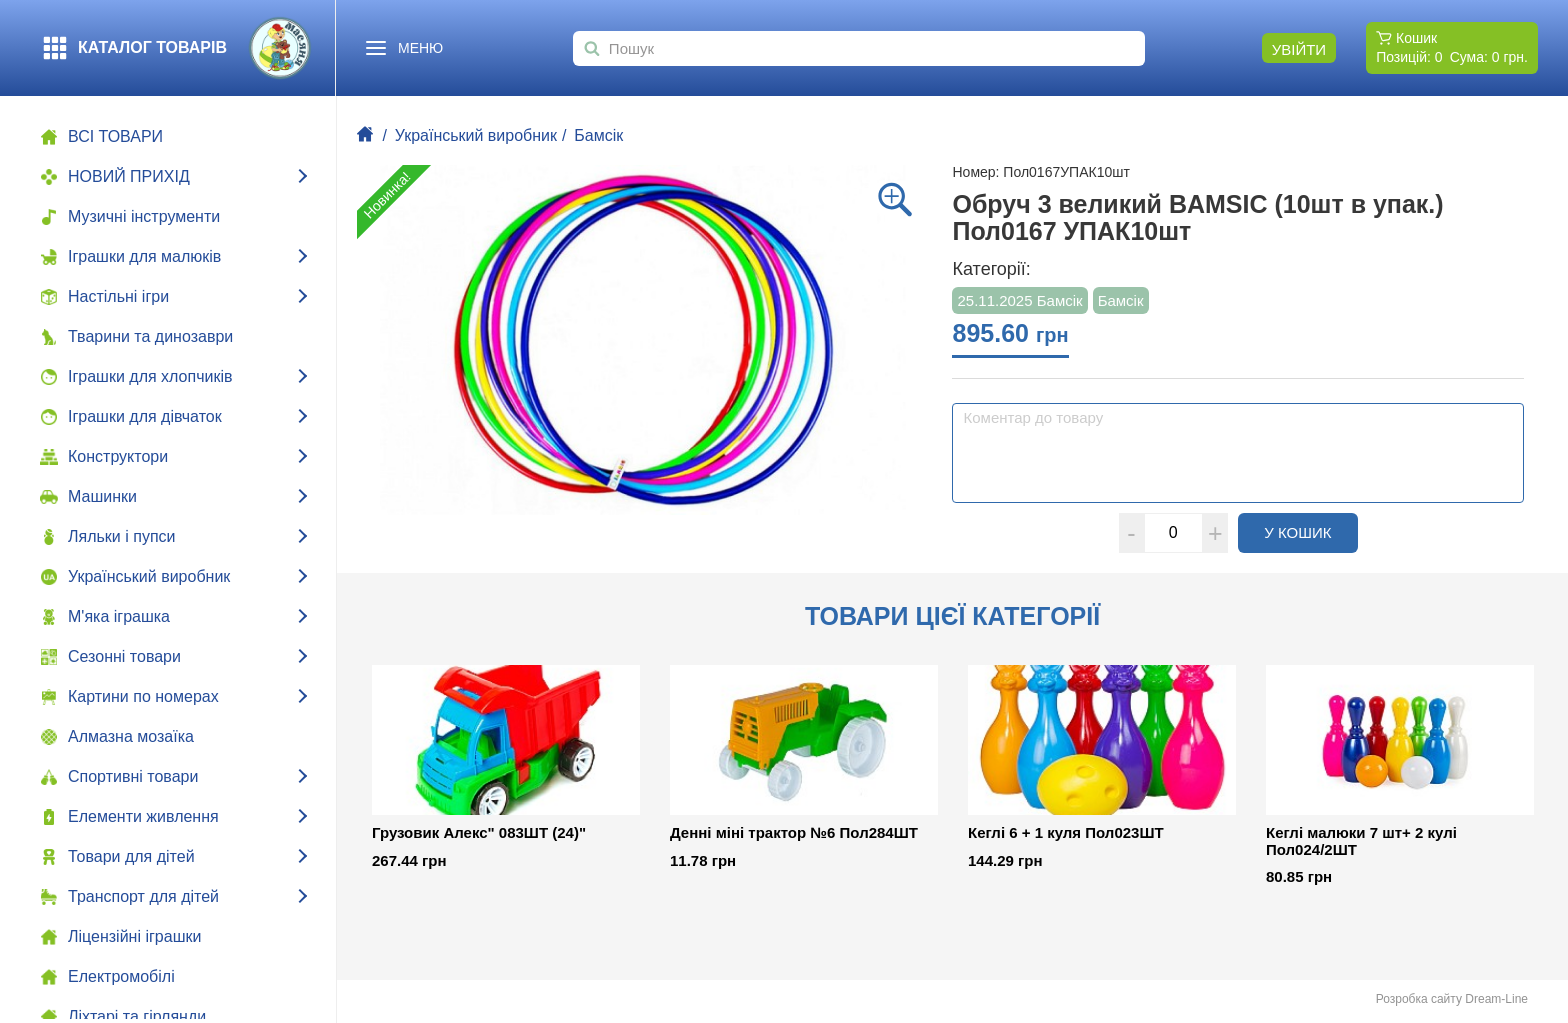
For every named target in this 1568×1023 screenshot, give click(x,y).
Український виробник (476, 135)
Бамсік (598, 135)
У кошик (1311, 532)
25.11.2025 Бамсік (1019, 300)
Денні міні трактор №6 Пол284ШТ (794, 833)
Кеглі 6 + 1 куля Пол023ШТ (1066, 833)
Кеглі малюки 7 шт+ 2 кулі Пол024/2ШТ (1361, 841)
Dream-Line (1496, 999)
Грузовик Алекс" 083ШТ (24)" (479, 833)
